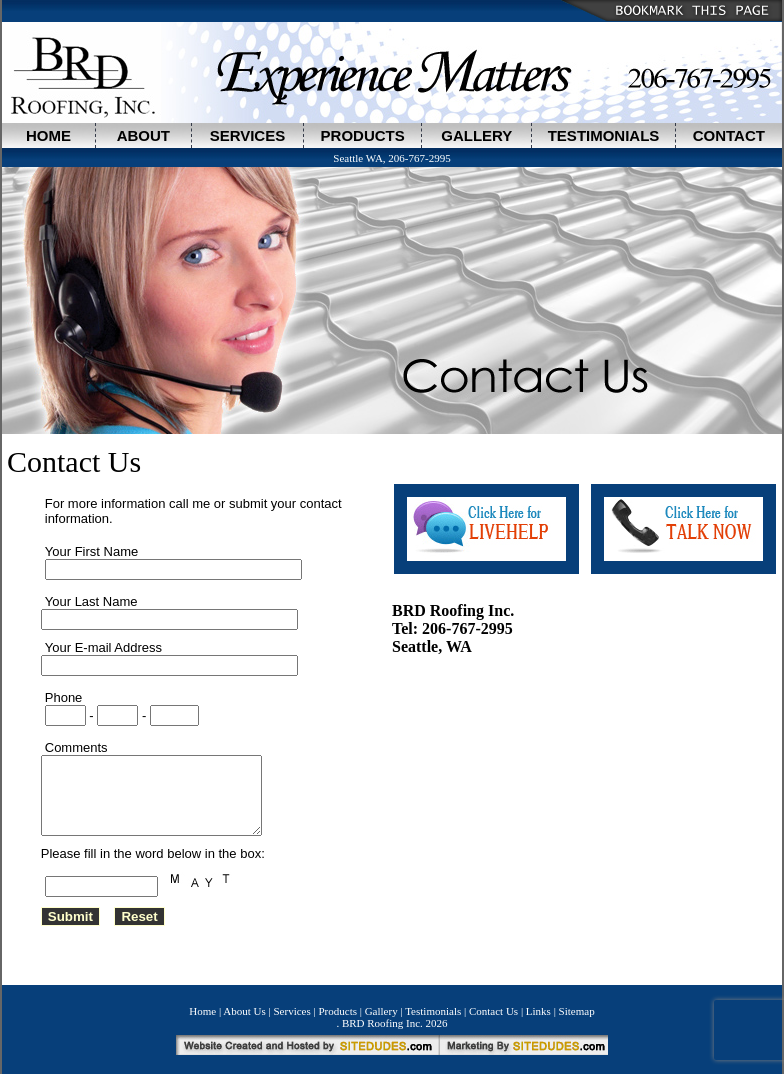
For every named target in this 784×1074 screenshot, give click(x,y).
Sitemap (577, 1018)
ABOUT (143, 135)
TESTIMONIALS (604, 135)
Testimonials (433, 1018)
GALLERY (476, 135)
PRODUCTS (363, 135)
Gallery (381, 1018)
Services (292, 1018)
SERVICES (248, 135)
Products (337, 1018)
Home (202, 1018)
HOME (48, 135)
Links (538, 1018)
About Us (244, 1018)
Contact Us (493, 1018)
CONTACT (729, 135)
